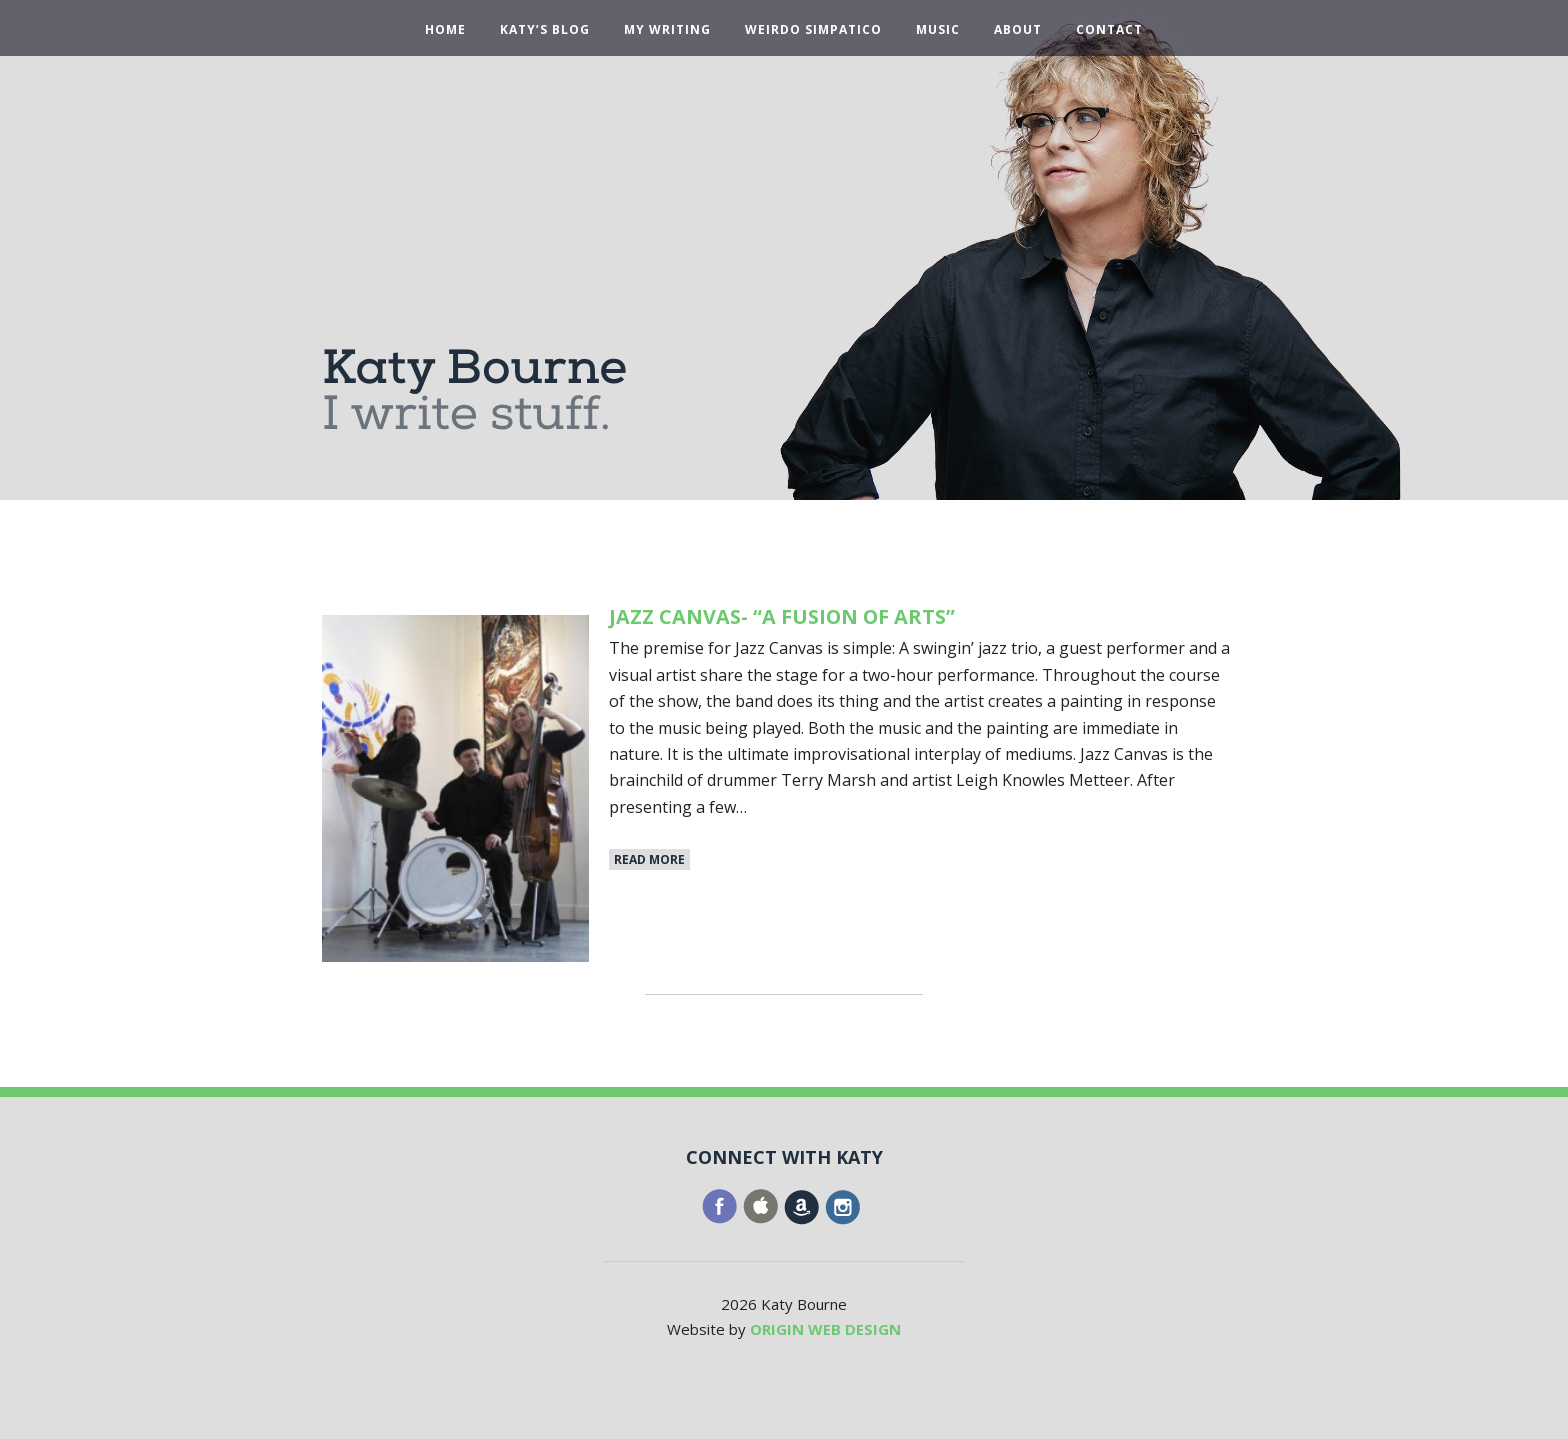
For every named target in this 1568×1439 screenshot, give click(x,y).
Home (445, 30)
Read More (649, 859)
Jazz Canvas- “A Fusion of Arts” (783, 616)
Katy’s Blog (545, 30)
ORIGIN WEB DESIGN (825, 1329)
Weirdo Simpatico (813, 30)
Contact (1109, 30)
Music (938, 30)
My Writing (667, 30)
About (1018, 30)
